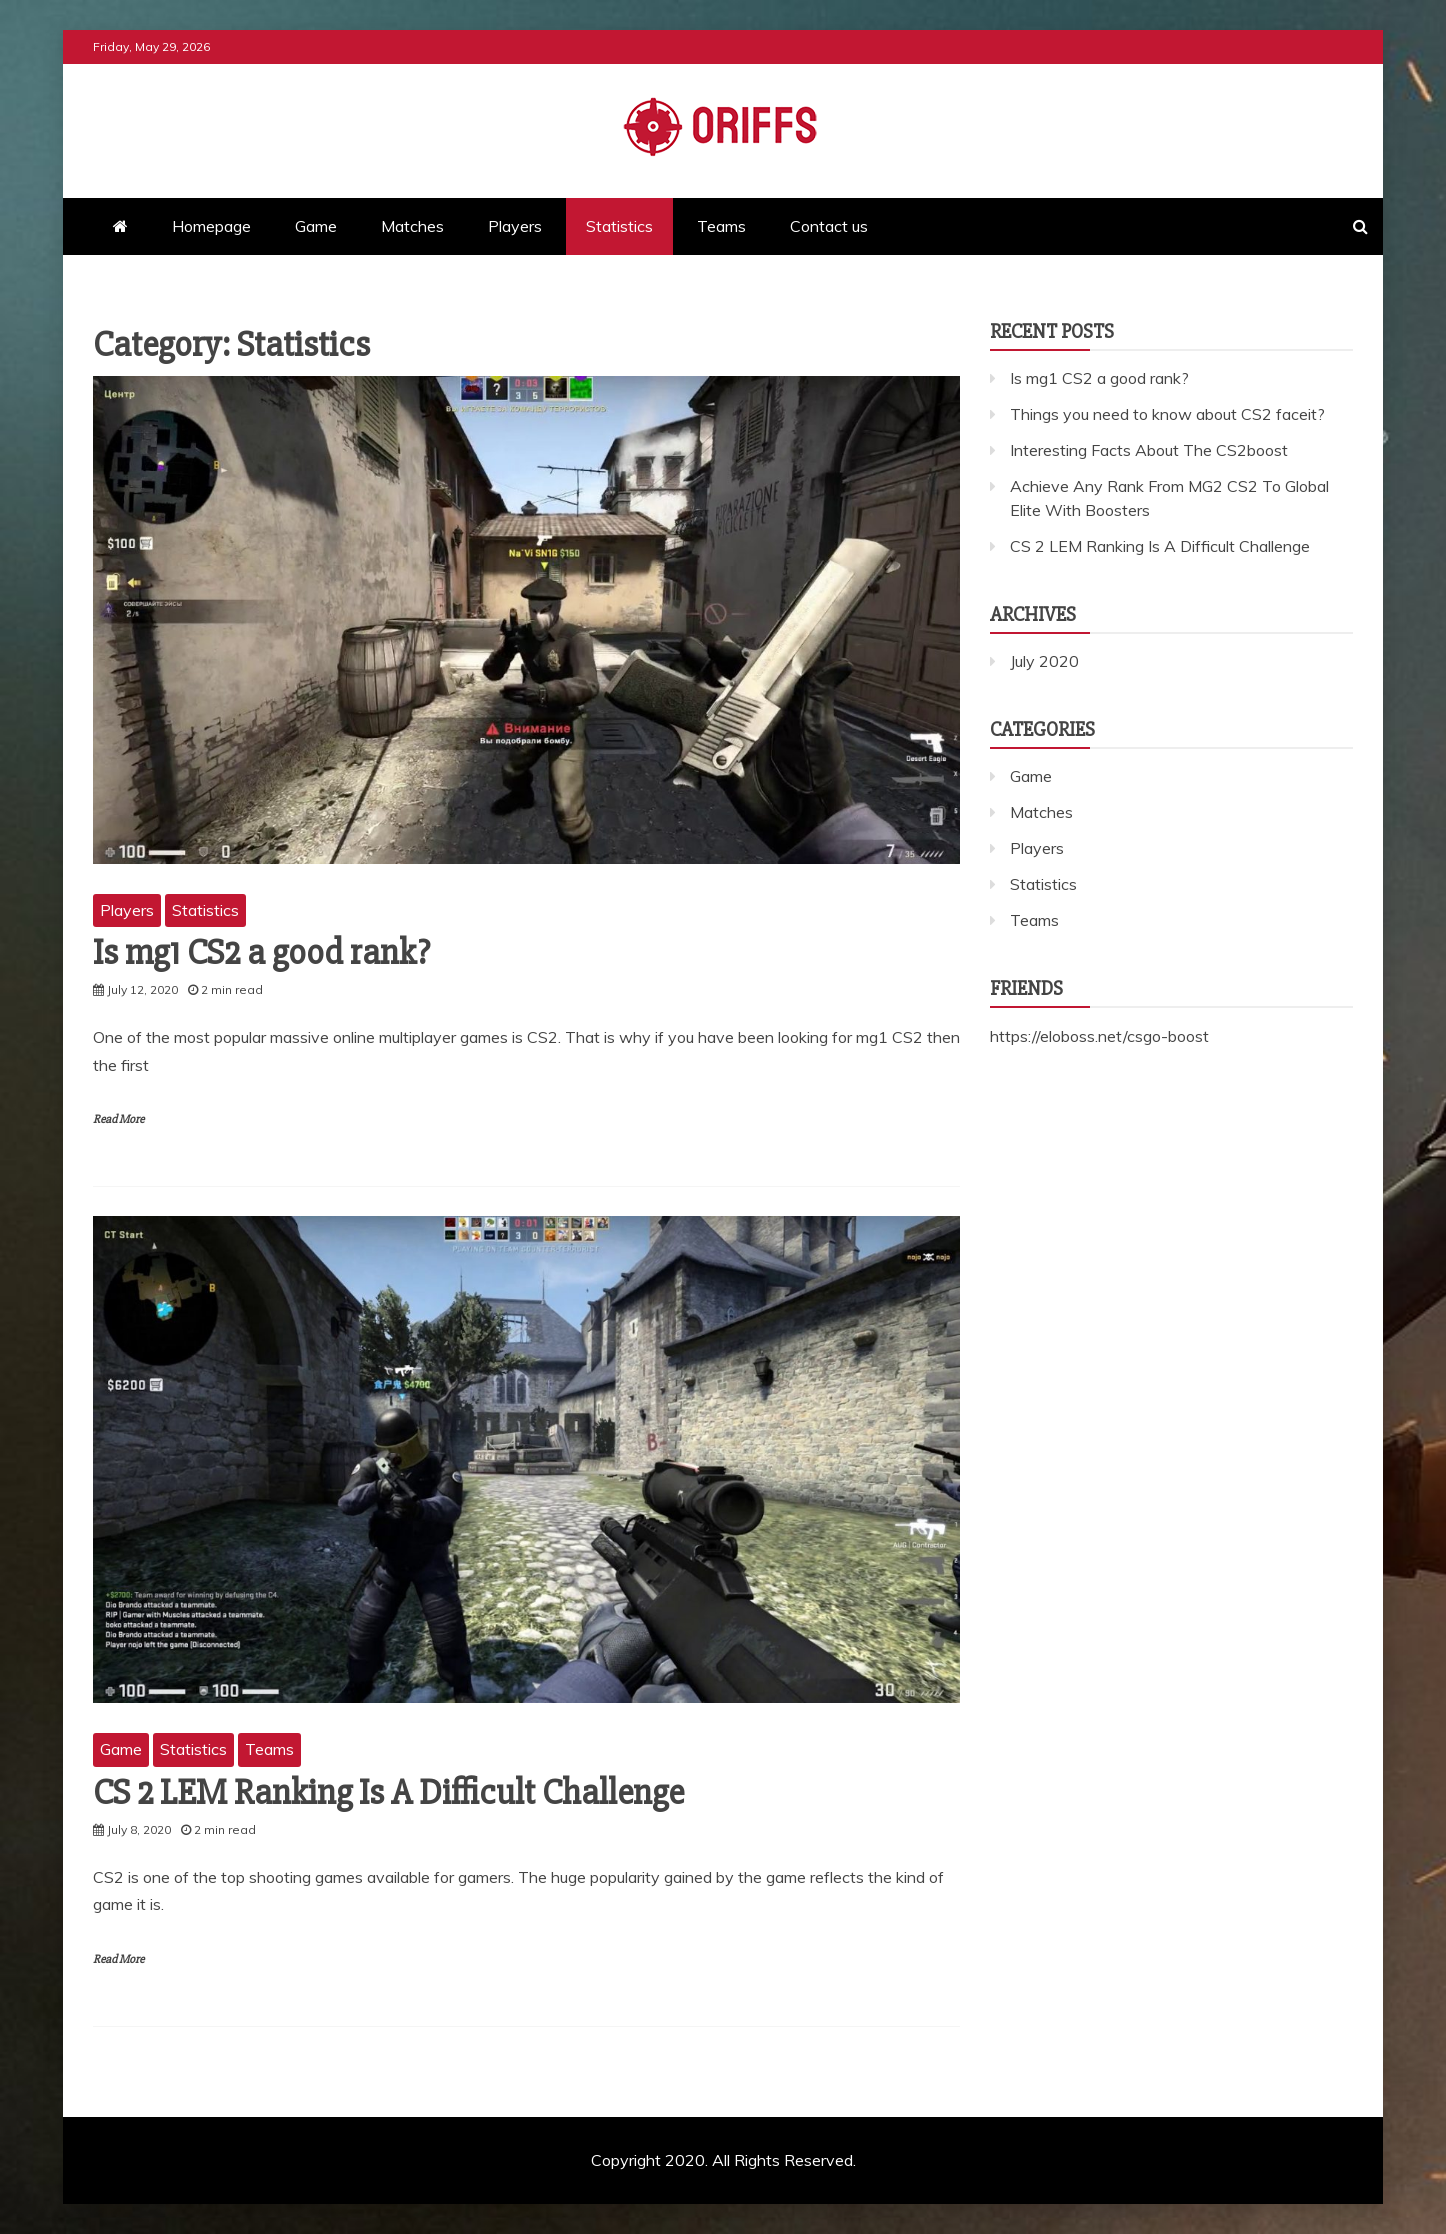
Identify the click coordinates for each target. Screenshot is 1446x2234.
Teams (721, 226)
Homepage (211, 226)
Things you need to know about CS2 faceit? (1167, 414)
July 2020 (1044, 661)
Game (316, 226)
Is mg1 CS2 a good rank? (261, 953)
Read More (118, 1119)
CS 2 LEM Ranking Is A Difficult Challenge (388, 1793)
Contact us (829, 226)
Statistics (619, 226)
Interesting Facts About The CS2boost (1149, 450)
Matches (412, 226)
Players (515, 226)
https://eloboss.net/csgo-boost (1099, 1036)
